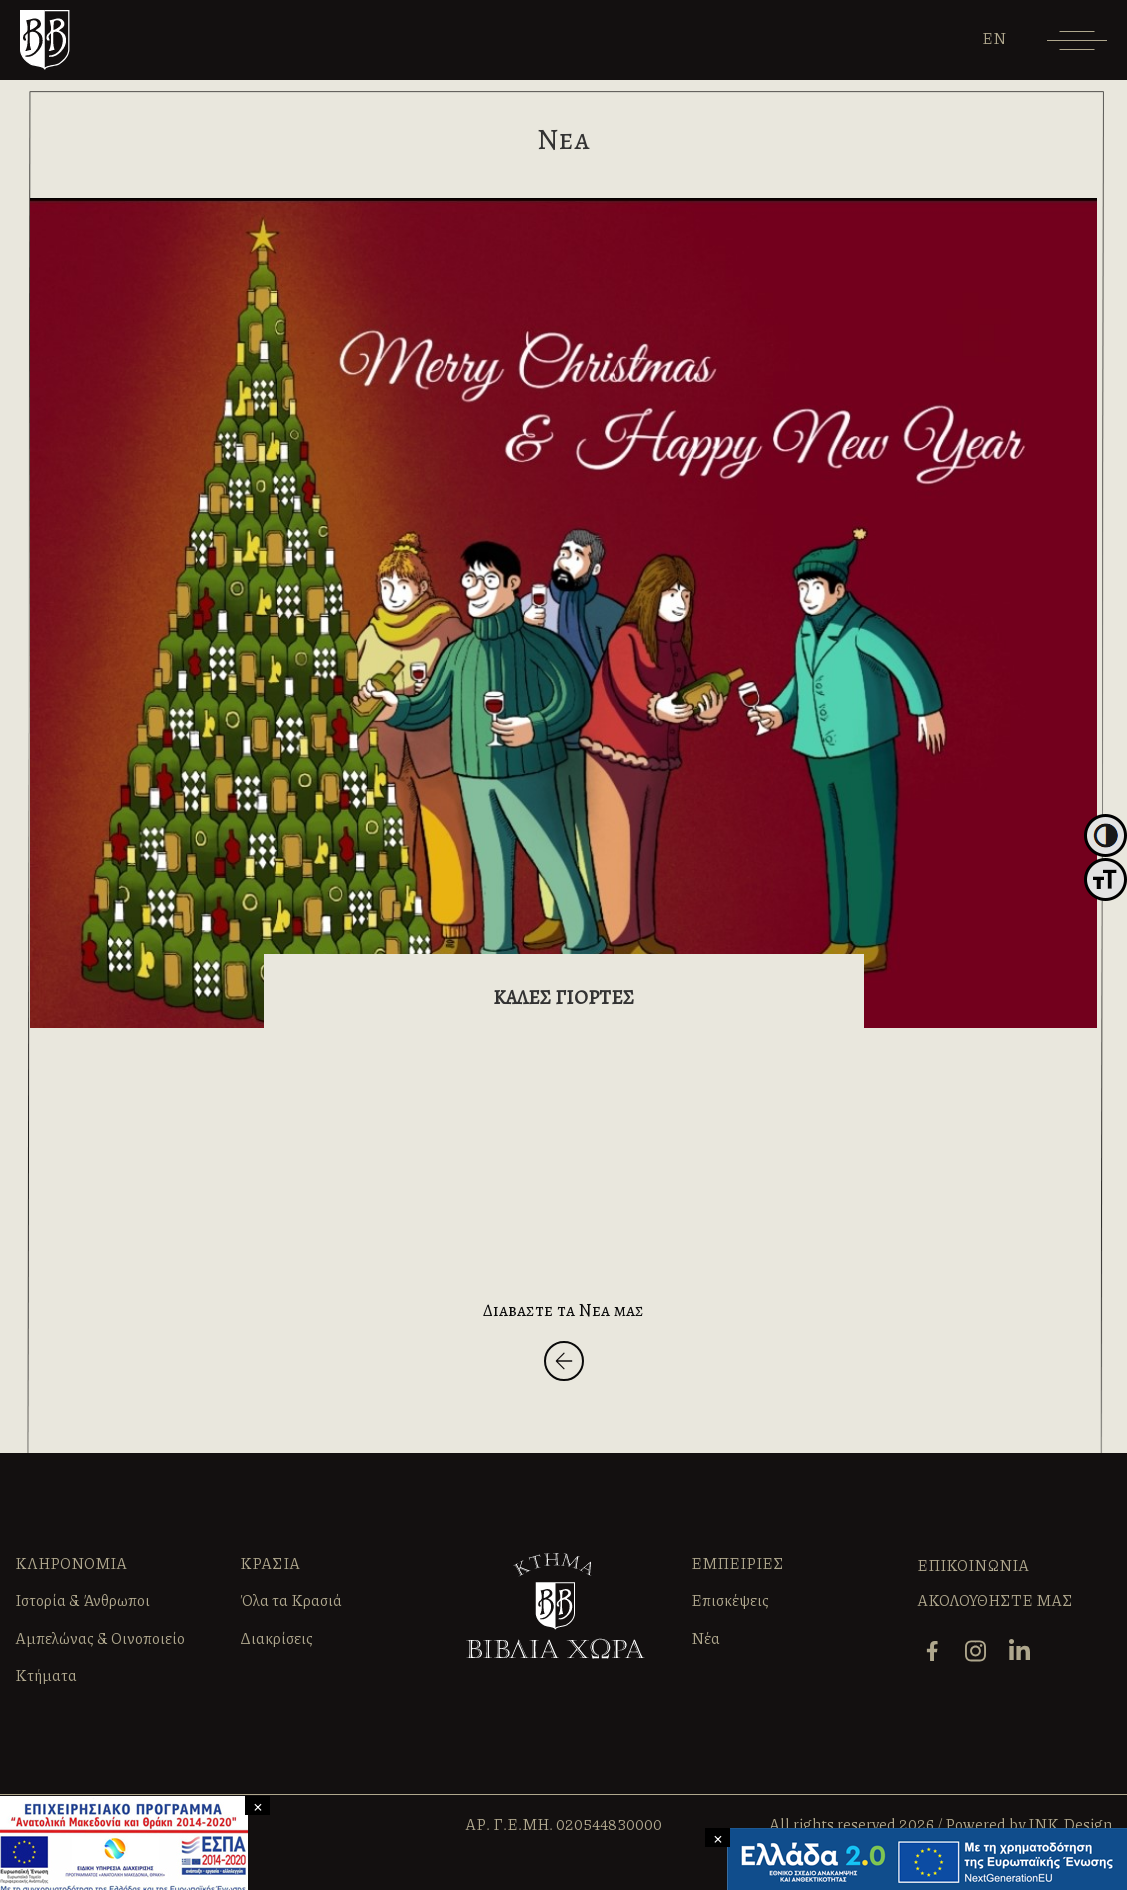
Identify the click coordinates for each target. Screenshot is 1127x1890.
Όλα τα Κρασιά (291, 1600)
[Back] (564, 1364)
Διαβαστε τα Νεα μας (563, 1310)
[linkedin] (1022, 1649)
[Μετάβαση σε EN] (994, 38)
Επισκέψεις (730, 1600)
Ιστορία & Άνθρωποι (82, 1600)
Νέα (705, 1638)
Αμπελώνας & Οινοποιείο (100, 1638)
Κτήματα (46, 1675)
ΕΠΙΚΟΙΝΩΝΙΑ (973, 1565)
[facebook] (934, 1649)
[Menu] (1077, 47)
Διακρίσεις (276, 1638)
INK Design (1070, 1824)
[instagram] (978, 1649)
